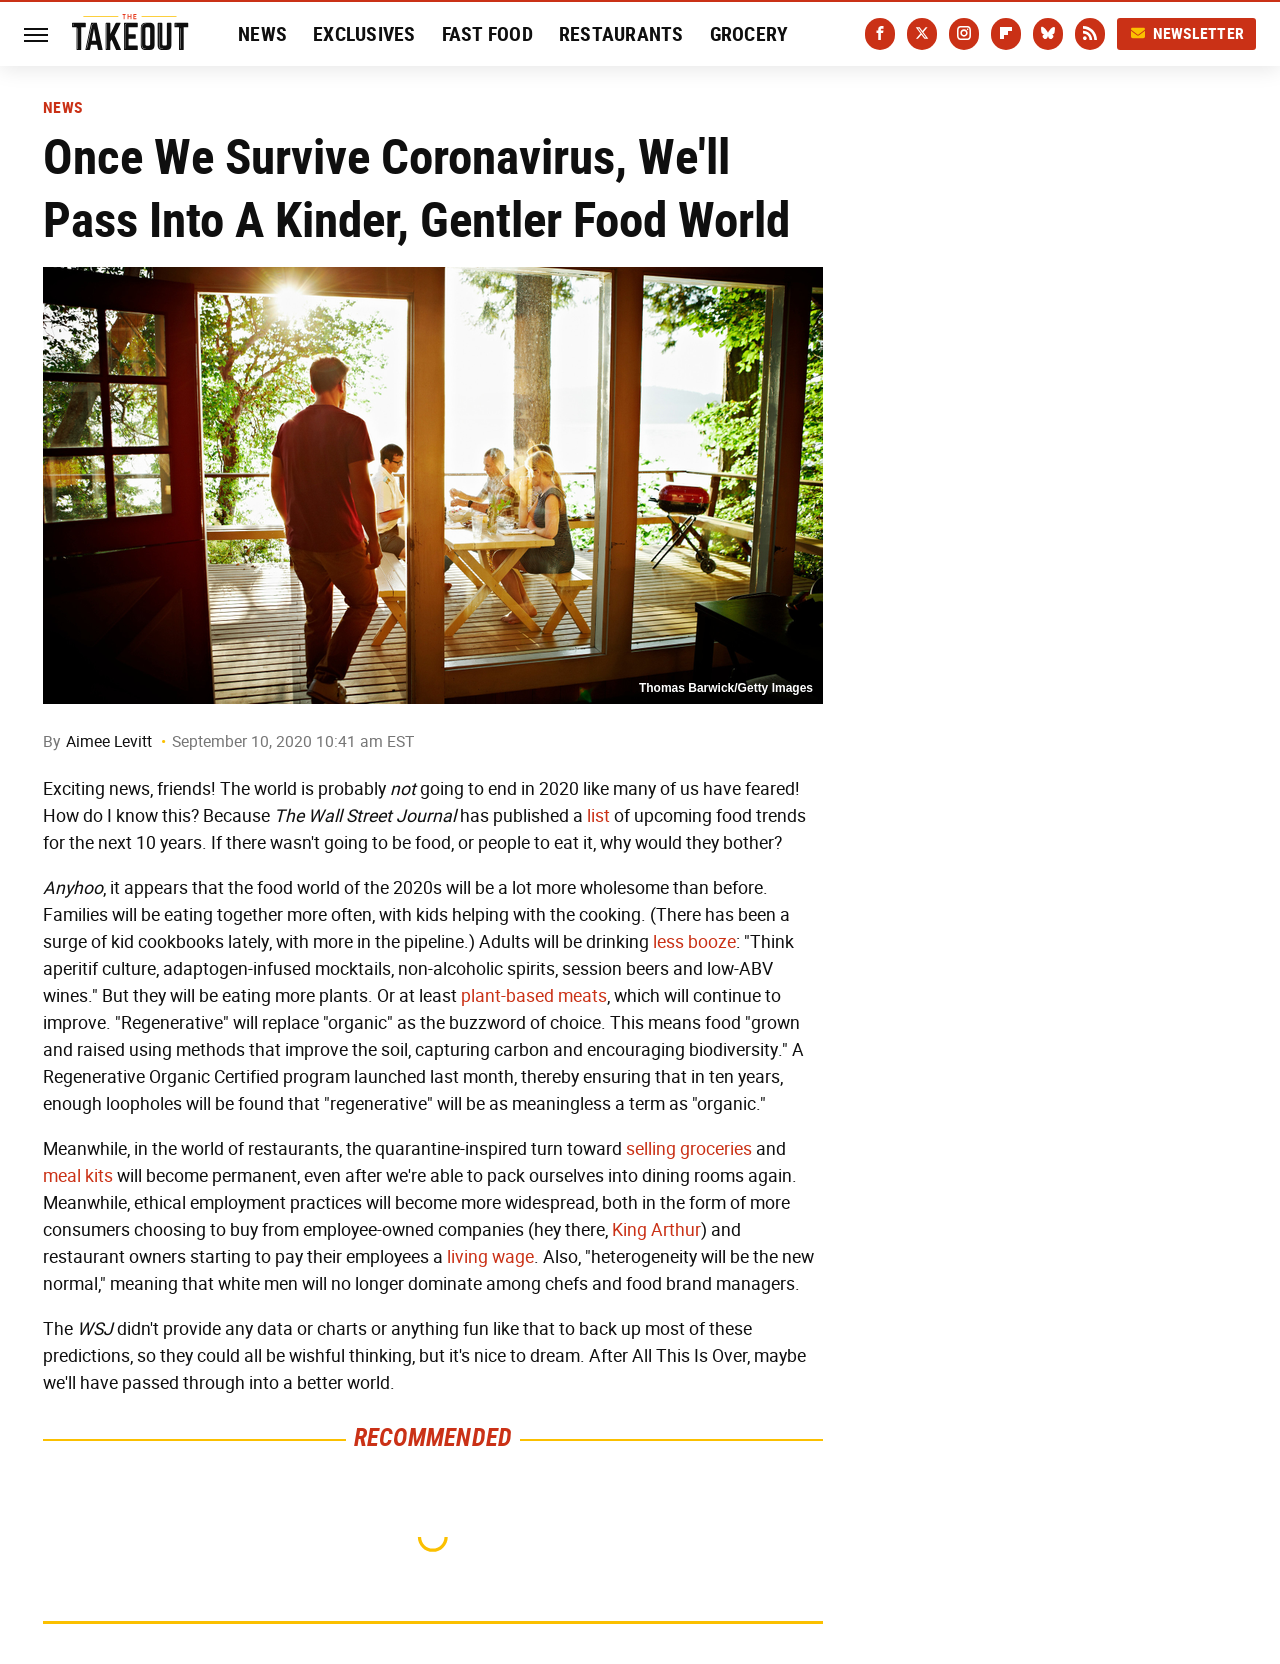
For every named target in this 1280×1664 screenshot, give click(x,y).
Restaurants (621, 34)
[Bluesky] (1048, 34)
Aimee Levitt (109, 741)
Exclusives (364, 34)
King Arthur (656, 1230)
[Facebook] (880, 34)
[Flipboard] (1006, 34)
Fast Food (487, 34)
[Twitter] (922, 34)
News (262, 34)
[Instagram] (964, 34)
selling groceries (689, 1149)
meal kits (78, 1176)
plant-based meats (534, 996)
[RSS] (1090, 34)
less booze (694, 942)
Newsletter (1187, 33)
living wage (490, 1257)
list (598, 816)
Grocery (749, 34)
